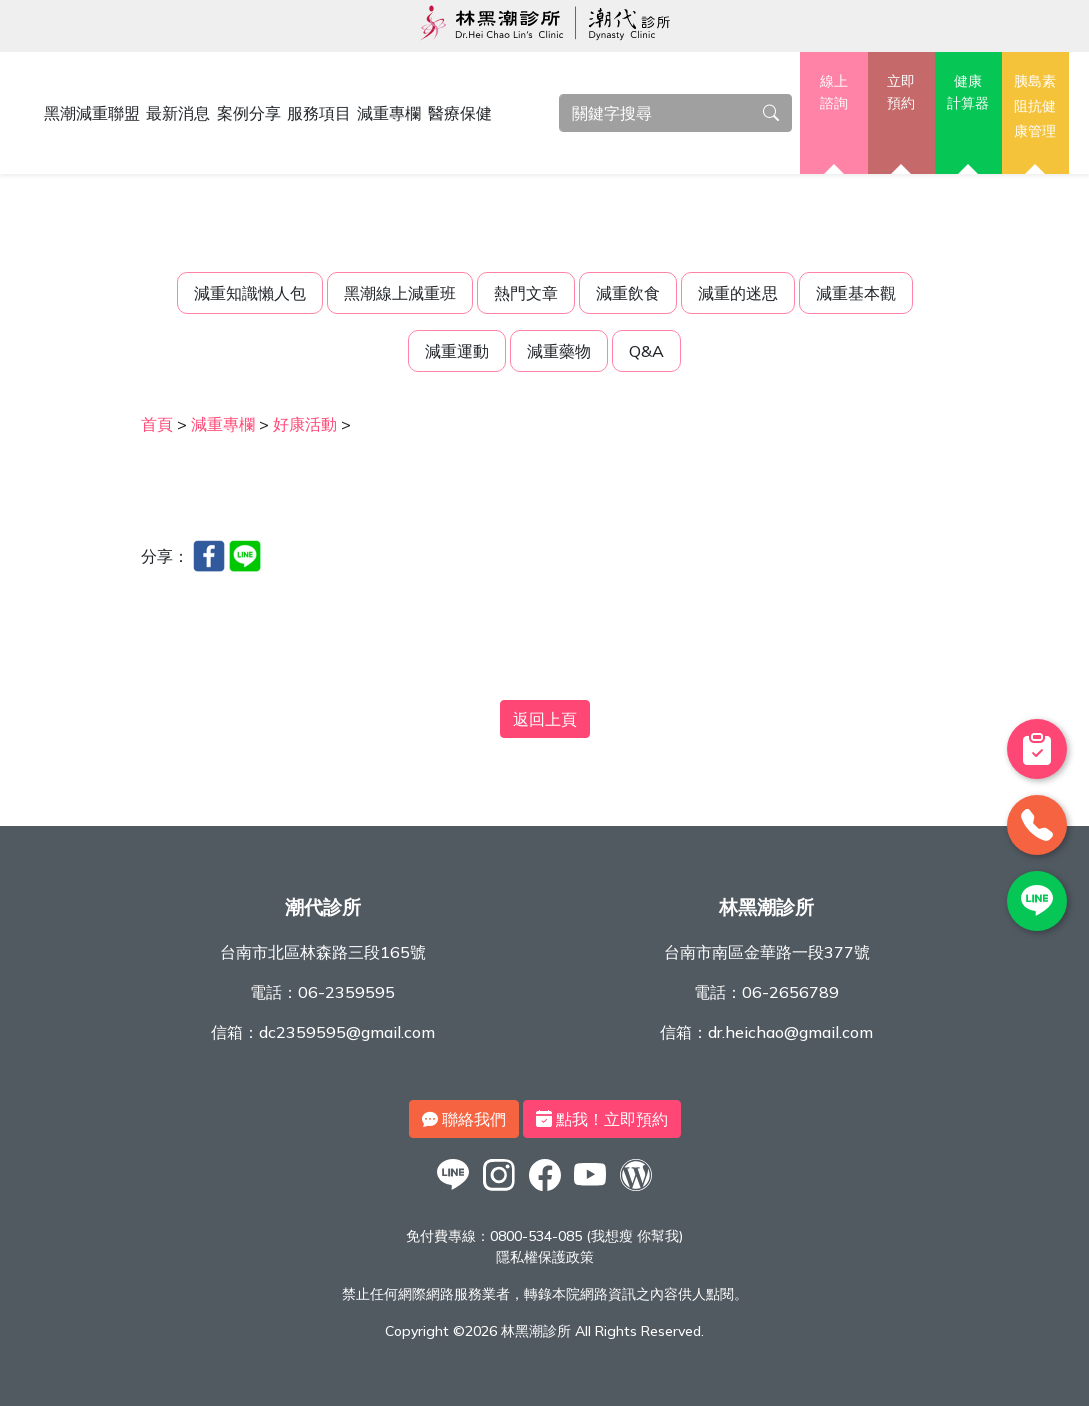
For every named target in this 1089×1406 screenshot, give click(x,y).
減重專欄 (389, 113)
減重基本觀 (856, 293)
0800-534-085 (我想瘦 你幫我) (586, 1236)
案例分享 (249, 113)
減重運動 (457, 351)
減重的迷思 (738, 293)
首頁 (157, 424)
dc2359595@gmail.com (347, 1032)
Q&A (646, 351)
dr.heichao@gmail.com (790, 1032)
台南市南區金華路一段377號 (767, 952)
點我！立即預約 (602, 1119)
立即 (901, 93)
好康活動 (305, 424)
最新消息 (178, 113)
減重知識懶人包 (250, 293)
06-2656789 (790, 992)
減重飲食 (628, 293)
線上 (833, 93)
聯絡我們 (464, 1119)
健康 (968, 93)
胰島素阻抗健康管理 (1035, 105)
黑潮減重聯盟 (92, 113)
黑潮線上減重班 (400, 293)
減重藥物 (559, 351)
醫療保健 (460, 113)
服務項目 (319, 113)
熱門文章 (526, 293)
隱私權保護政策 (545, 1257)
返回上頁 (545, 719)
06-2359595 (346, 992)
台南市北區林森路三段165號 (323, 952)
